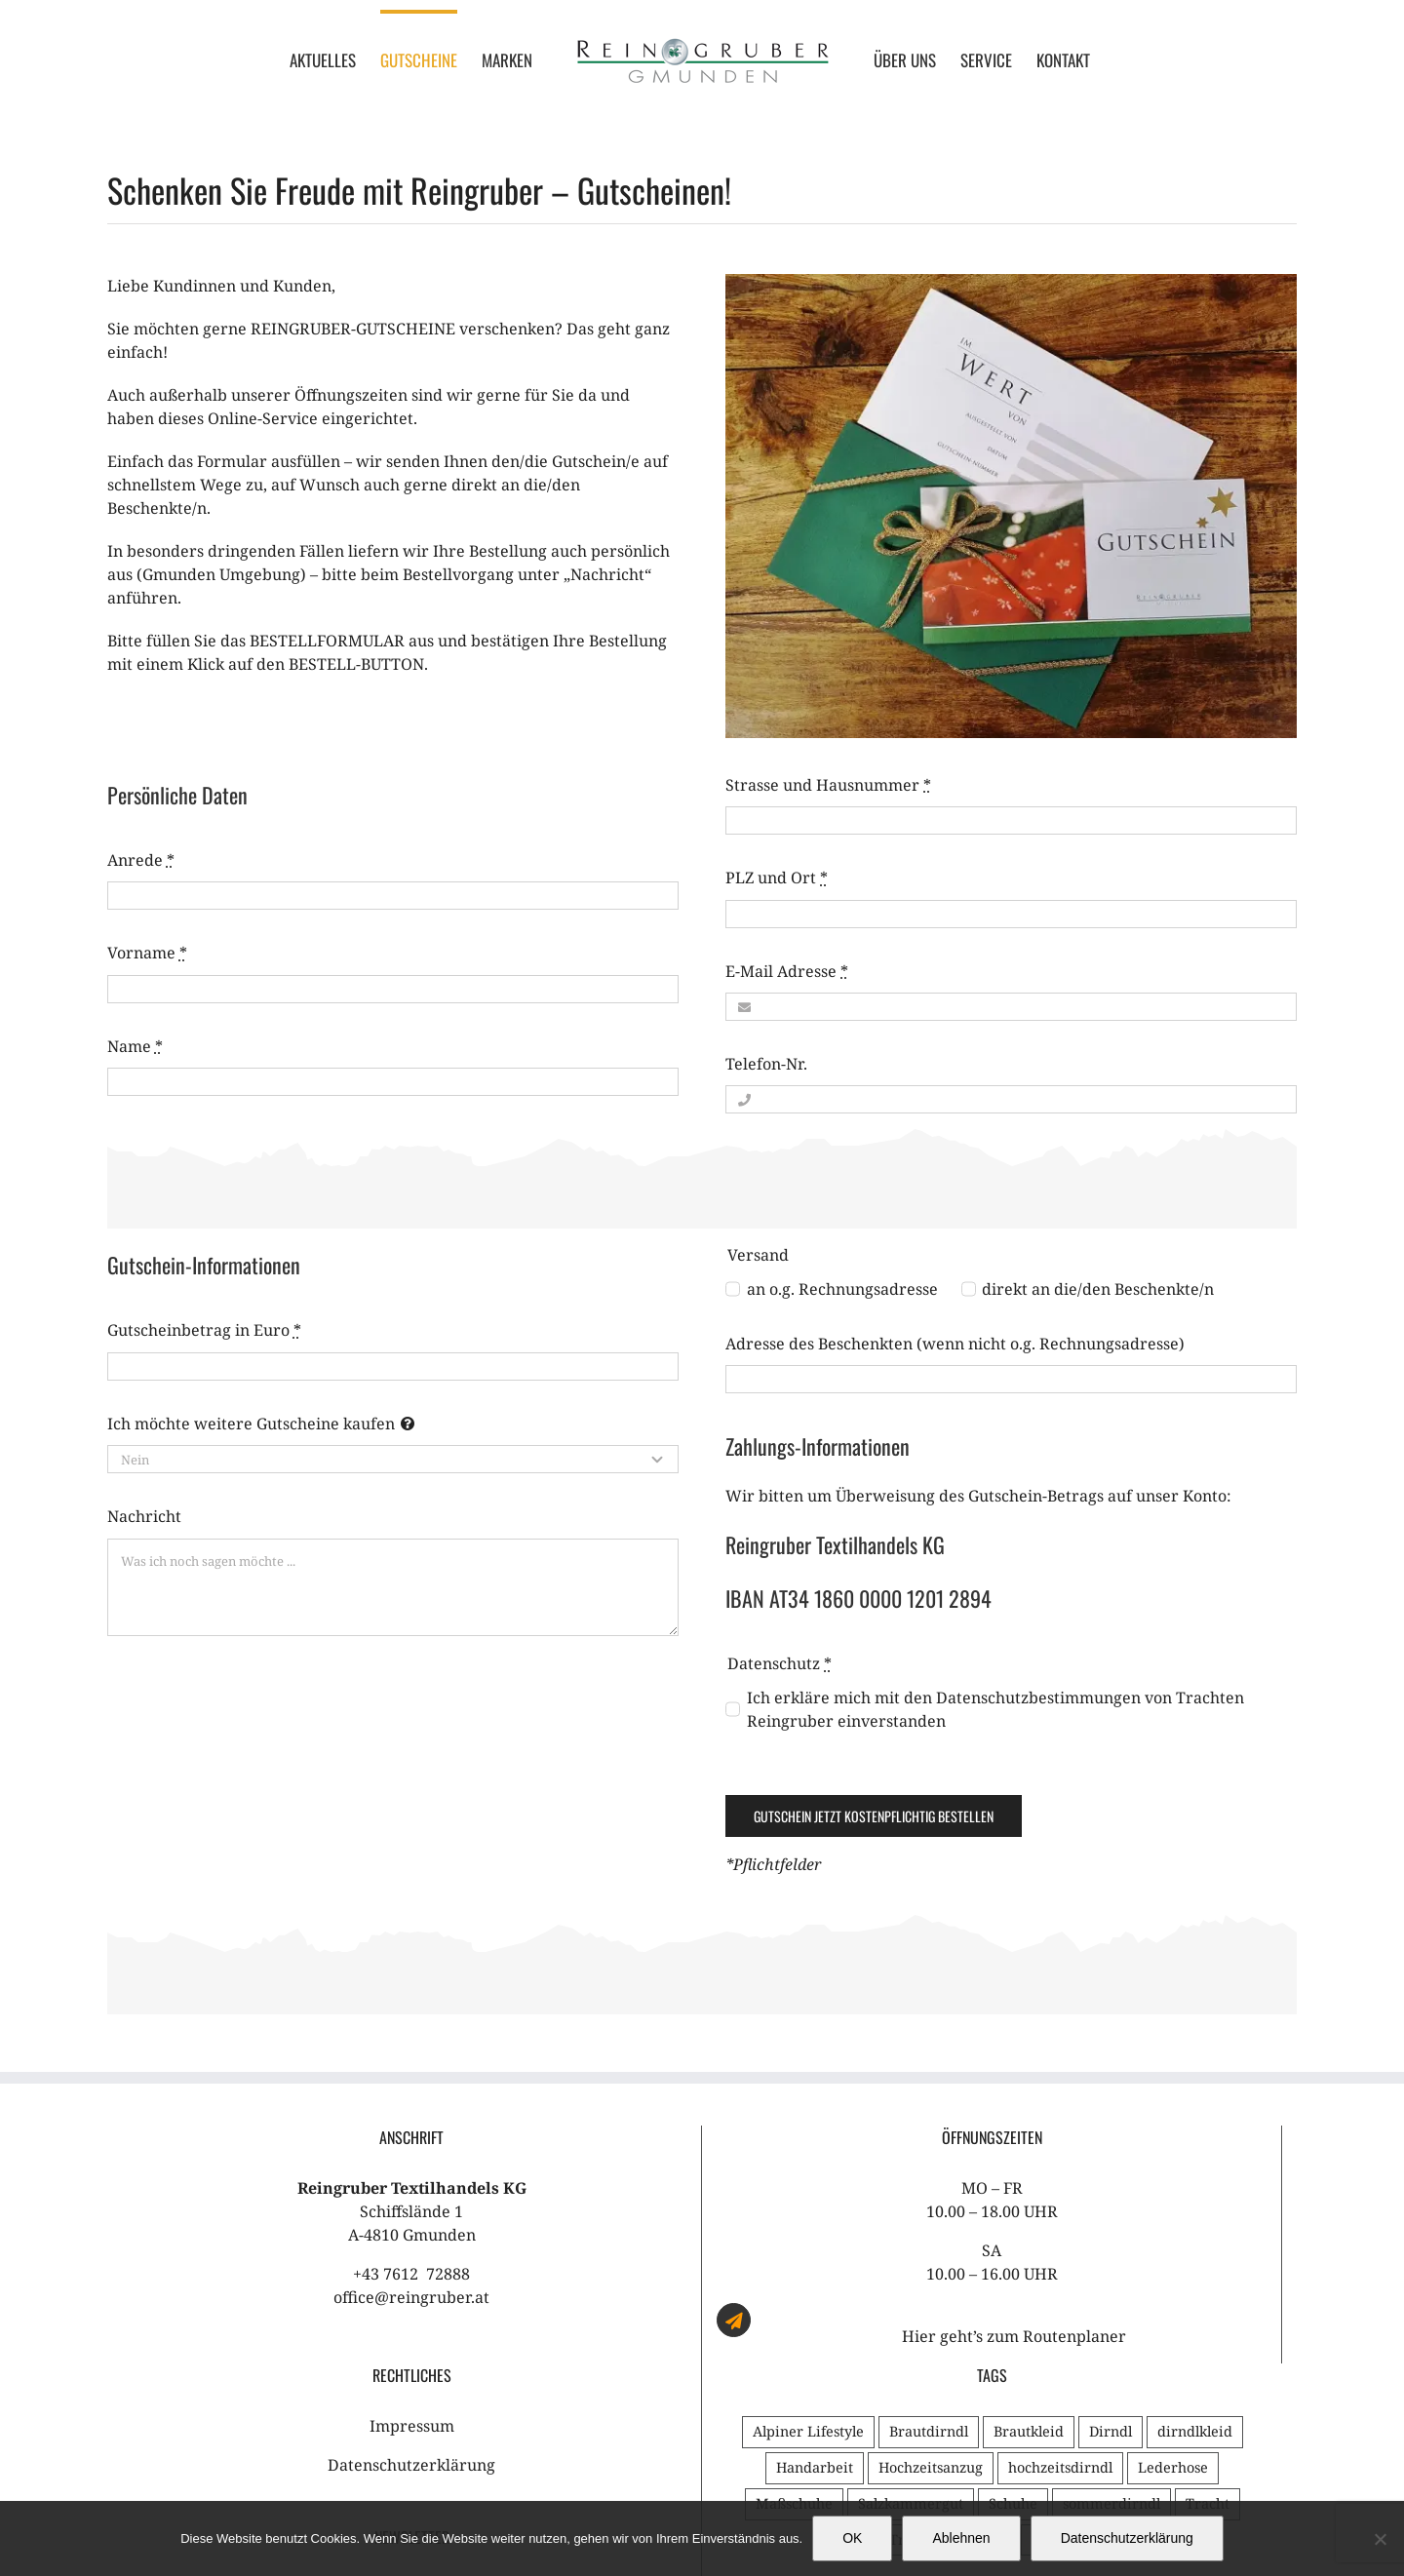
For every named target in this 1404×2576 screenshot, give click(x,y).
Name (135, 1046)
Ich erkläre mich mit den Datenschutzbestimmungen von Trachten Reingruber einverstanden (995, 1709)
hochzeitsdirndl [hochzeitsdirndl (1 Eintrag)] (1060, 2292)
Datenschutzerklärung (411, 2290)
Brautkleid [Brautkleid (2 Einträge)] (1029, 2256)
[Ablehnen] (1379, 2539)
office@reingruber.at (411, 2122)
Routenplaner (1074, 2161)
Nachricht (144, 1516)
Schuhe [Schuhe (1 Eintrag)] (1013, 2329)
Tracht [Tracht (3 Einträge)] (1207, 2329)
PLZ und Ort (776, 877)
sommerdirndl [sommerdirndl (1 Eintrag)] (1111, 2329)
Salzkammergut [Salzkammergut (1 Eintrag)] (910, 2329)
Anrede (141, 860)
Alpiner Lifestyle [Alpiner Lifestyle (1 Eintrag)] (808, 2256)
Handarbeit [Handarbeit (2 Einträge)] (814, 2292)
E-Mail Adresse (786, 971)
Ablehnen (961, 2538)
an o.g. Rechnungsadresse (842, 1289)
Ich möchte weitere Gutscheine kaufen (251, 1423)
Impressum (412, 2251)
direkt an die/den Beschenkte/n (1098, 1289)
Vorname (147, 952)
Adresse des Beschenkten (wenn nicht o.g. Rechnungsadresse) (955, 1343)
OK (852, 2538)
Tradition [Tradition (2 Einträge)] (1063, 2365)
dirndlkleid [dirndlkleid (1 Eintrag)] (1194, 2256)
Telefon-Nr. (766, 1063)
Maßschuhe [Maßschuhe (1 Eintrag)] (794, 2329)
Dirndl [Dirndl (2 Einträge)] (1110, 2256)
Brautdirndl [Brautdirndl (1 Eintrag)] (928, 2256)
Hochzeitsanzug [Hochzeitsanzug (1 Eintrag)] (930, 2292)
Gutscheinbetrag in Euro (204, 1330)
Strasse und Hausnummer (828, 785)
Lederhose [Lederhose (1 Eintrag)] (1173, 2292)
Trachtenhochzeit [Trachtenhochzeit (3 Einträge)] (947, 2365)
